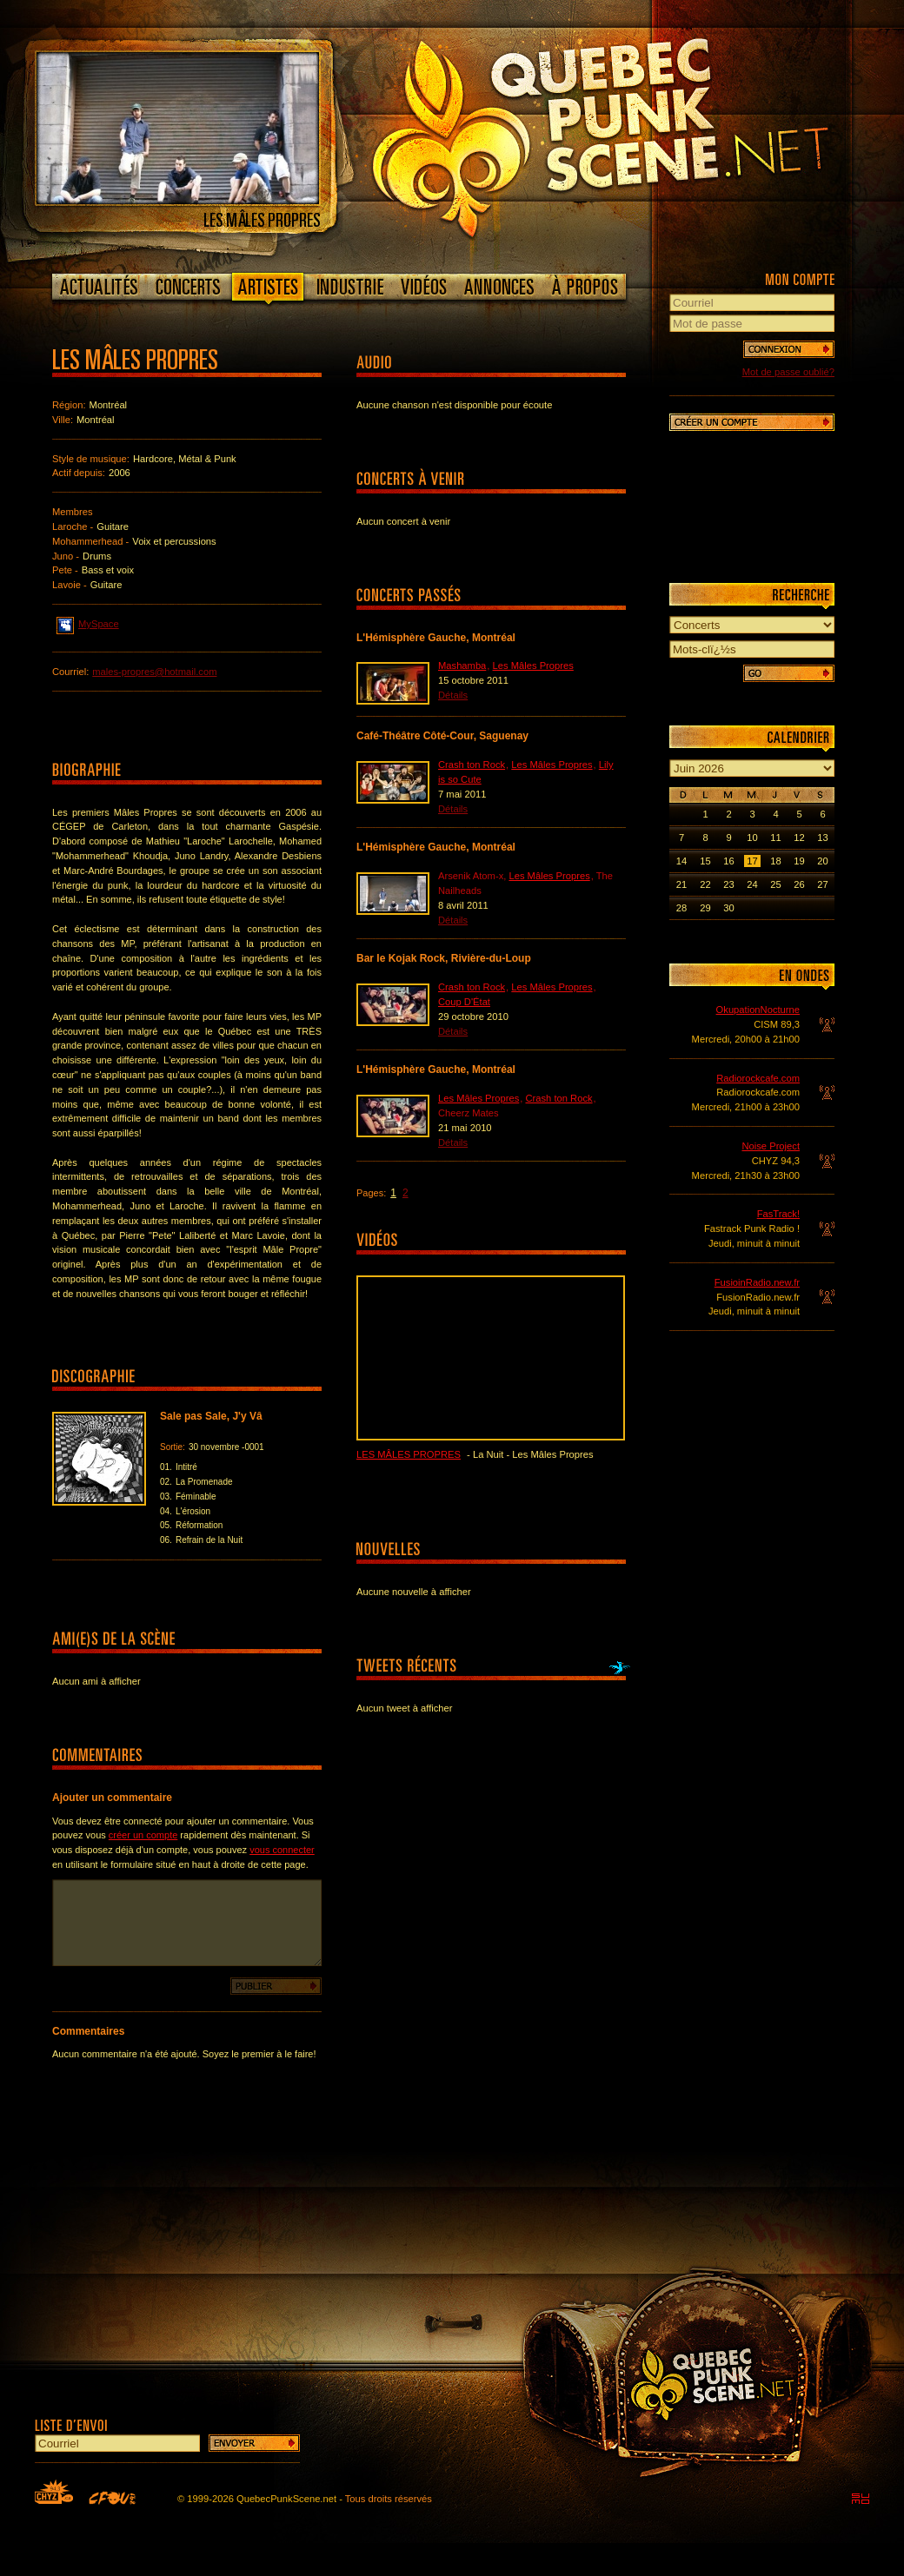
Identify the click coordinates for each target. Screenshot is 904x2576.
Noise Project (770, 1146)
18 (775, 861)
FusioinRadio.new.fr (757, 1282)
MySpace (87, 623)
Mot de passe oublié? (788, 372)
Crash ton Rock (471, 764)
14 (681, 861)
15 (705, 861)
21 (681, 884)
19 (799, 861)
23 (728, 884)
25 (775, 884)
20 (822, 861)
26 (799, 884)
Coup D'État (464, 1002)
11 (775, 837)
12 (799, 837)
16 (728, 861)
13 (822, 837)
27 (822, 884)
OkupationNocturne (758, 1009)
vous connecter (282, 1849)
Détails (453, 695)
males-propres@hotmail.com (154, 671)
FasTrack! (778, 1214)
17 (752, 861)
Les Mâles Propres (533, 665)
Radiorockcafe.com (758, 1078)
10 (752, 837)
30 (728, 908)
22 (705, 884)
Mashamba (462, 665)
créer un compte (143, 1835)
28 (681, 908)
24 (752, 884)
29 (705, 908)
